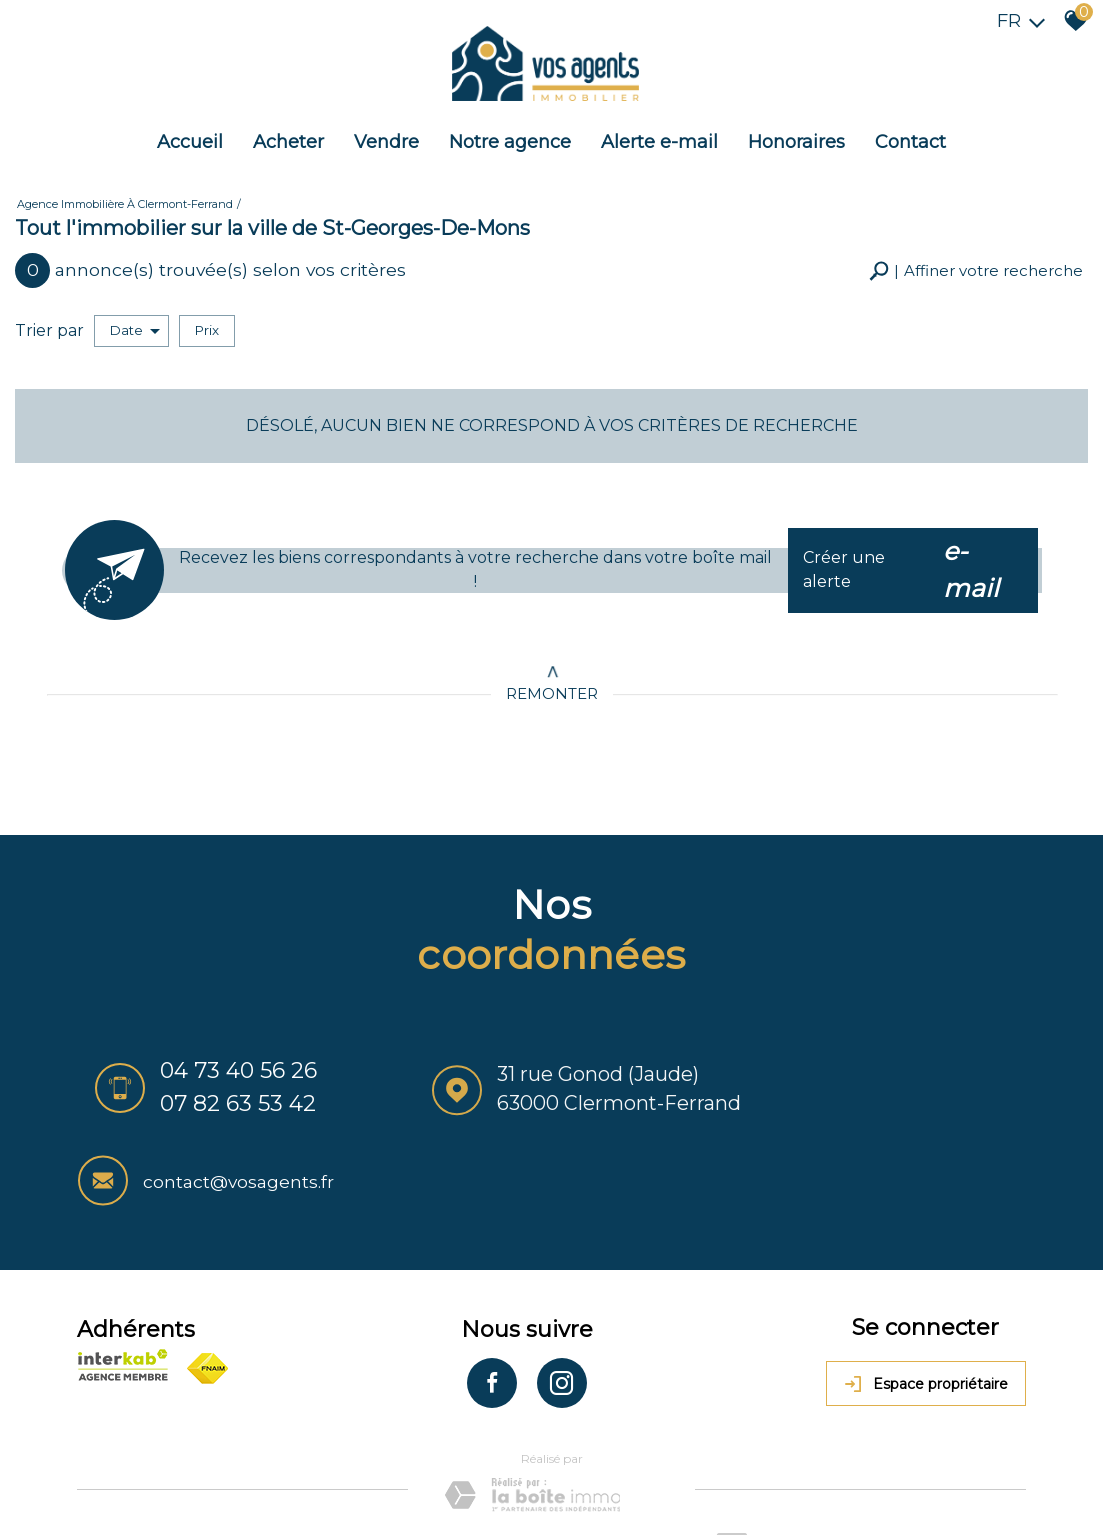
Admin (441, 1455)
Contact (910, 134)
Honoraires (796, 134)
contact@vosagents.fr (942, 1080)
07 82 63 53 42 (226, 1093)
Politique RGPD (132, 1475)
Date (135, 318)
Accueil (190, 134)
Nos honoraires (326, 1455)
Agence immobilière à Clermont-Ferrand (125, 194)
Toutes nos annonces (536, 1455)
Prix (207, 318)
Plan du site (119, 1455)
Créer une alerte (916, 556)
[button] (976, 260)
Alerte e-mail (659, 134)
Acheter (288, 134)
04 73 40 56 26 (226, 1060)
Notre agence (510, 134)
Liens (397, 1455)
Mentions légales (217, 1455)
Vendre (386, 134)
